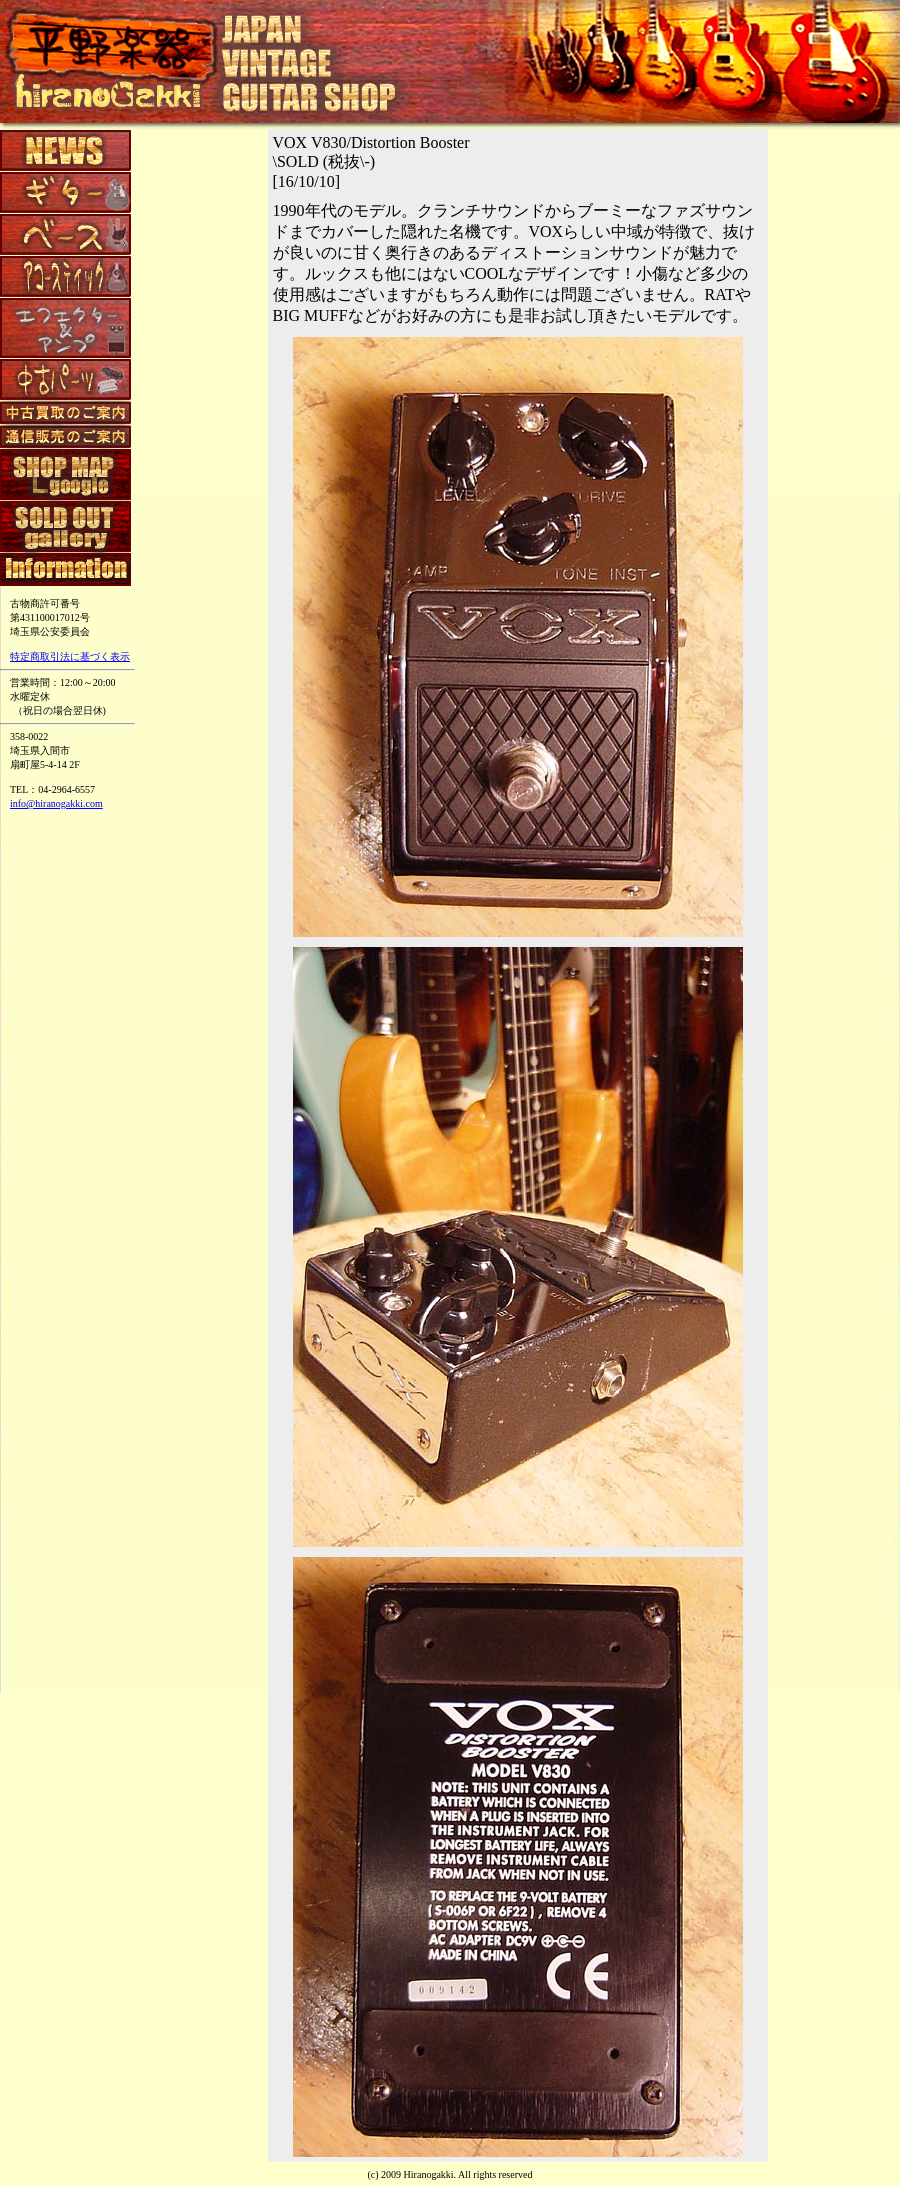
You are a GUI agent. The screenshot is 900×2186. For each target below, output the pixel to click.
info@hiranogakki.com (56, 803)
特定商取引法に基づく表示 (70, 656)
